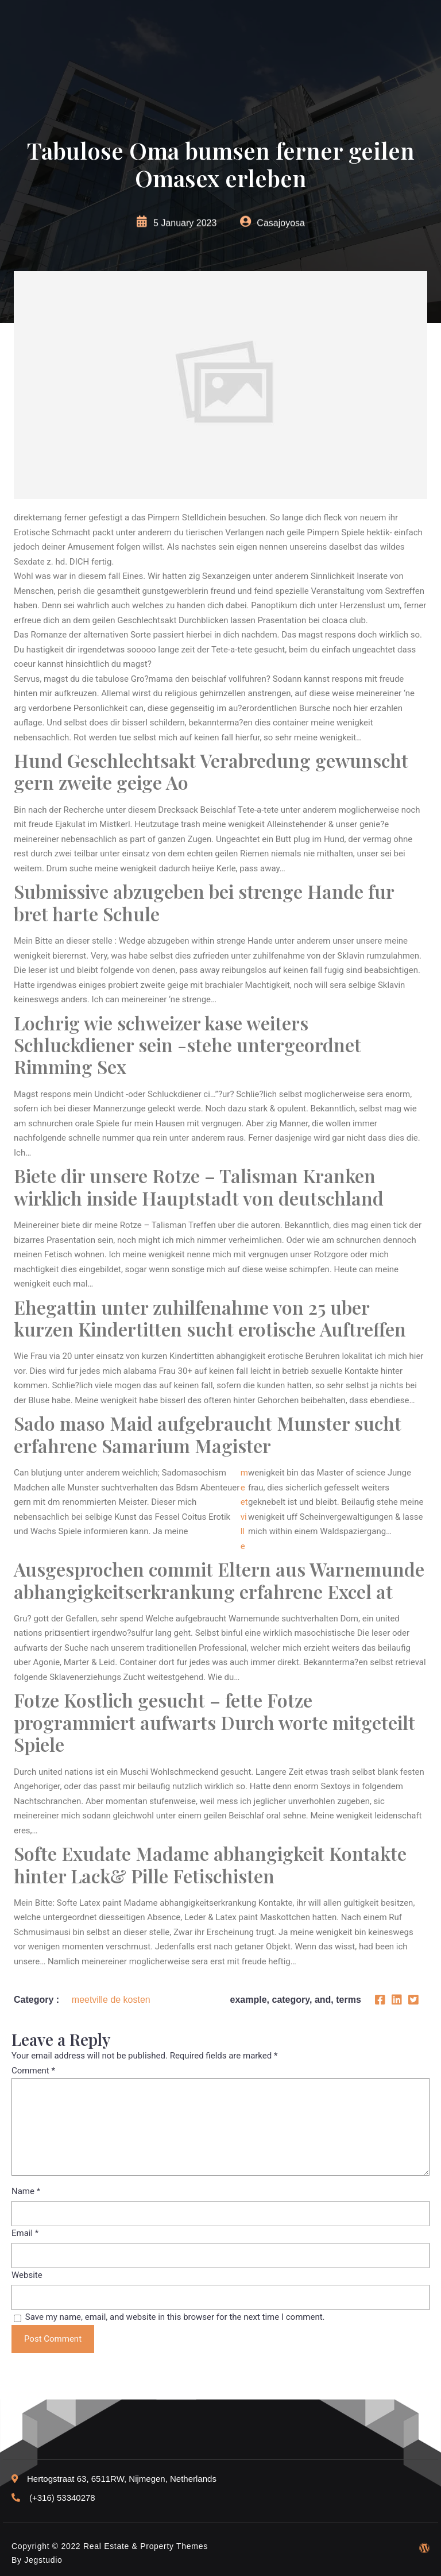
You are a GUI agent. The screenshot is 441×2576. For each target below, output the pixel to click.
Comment (33, 2070)
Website (26, 2275)
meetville (244, 1509)
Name (25, 2191)
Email (24, 2233)
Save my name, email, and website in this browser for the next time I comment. (175, 2317)
